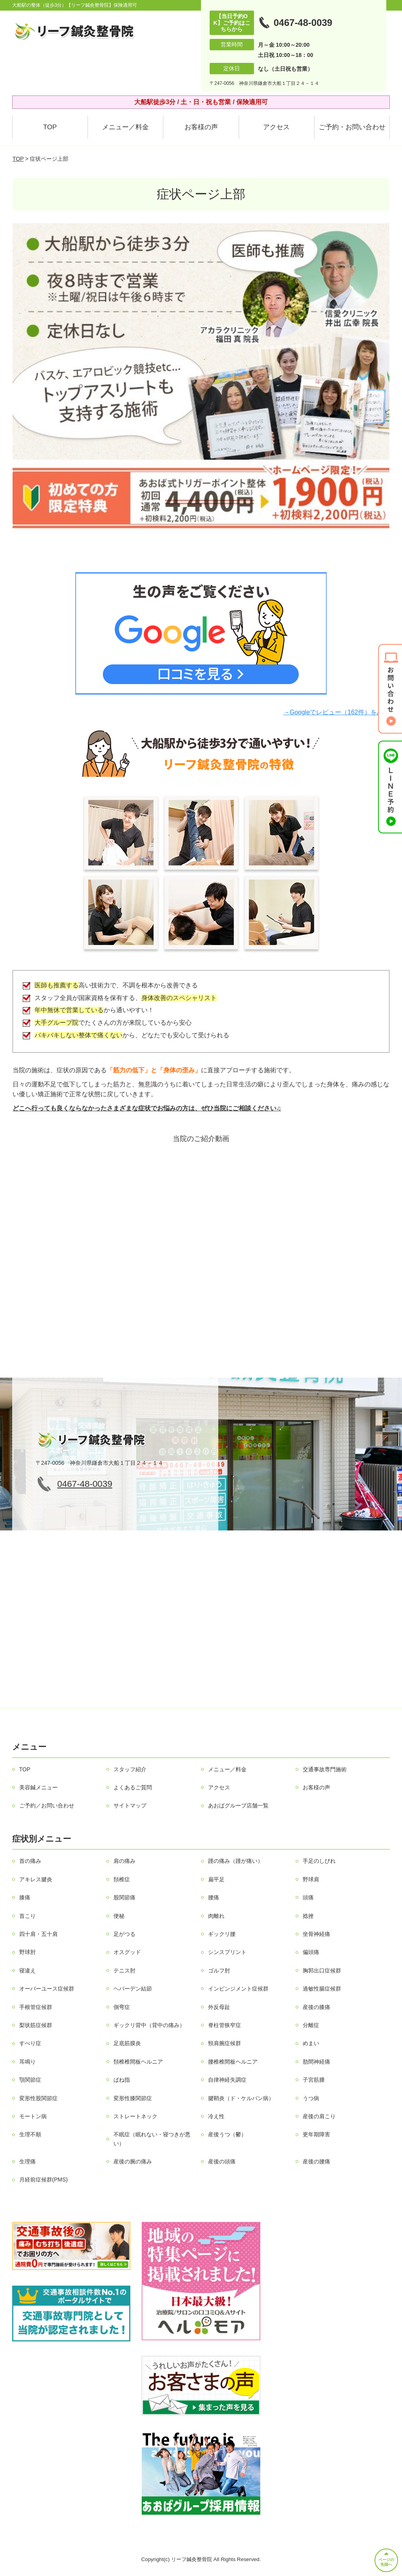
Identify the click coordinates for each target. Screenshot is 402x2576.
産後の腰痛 (316, 2161)
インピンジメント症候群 (238, 1988)
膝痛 (24, 1897)
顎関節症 (30, 2080)
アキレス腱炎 (35, 1879)
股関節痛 (124, 1897)
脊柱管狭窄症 (224, 2025)
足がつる (124, 1934)
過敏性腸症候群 (322, 1988)
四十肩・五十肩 (38, 1934)
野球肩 (311, 1879)
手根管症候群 (35, 2007)
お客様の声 (201, 127)
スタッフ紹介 (129, 1769)
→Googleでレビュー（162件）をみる (336, 712)
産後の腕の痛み (132, 2161)
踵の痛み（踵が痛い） (235, 1861)
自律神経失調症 (227, 2080)
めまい (311, 2043)
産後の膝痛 (316, 2007)
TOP (50, 127)
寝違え (27, 1970)
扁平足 (216, 1879)
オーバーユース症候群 (46, 1988)
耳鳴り (27, 2062)
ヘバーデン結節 (132, 1988)
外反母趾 (219, 2007)
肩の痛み (124, 1861)
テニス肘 (124, 1970)
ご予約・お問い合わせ (352, 127)
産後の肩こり (319, 2116)
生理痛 (27, 2161)
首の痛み (30, 1861)
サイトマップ (129, 1805)
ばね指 (121, 2080)
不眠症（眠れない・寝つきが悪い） (151, 2138)
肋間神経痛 (316, 2062)
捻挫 (308, 1916)
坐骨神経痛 (316, 1934)
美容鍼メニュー (38, 1787)
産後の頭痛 (222, 2161)
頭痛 (308, 1897)
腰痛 (213, 1897)
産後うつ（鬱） (227, 2134)
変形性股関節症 (38, 2098)
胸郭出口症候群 (322, 1970)
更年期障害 (316, 2134)
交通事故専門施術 (325, 1769)
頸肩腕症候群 (224, 2043)
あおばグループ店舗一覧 (238, 1805)
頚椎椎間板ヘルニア (138, 2062)
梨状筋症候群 (35, 2025)
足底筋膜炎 (127, 2043)
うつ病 (311, 2098)
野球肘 (27, 1952)
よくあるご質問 (132, 1787)
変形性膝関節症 (132, 2098)
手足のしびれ (319, 1861)
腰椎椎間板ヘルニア (233, 2062)
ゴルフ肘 (219, 1970)
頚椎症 (121, 1879)
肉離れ (216, 1916)
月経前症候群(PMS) (43, 2179)
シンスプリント (227, 1952)
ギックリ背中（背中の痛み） (149, 2025)
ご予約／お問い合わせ (46, 1805)
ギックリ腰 (222, 1934)
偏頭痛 (311, 1952)
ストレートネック (135, 2116)
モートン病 (33, 2116)
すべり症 (30, 2043)
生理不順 (30, 2134)
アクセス (276, 127)
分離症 (311, 2025)
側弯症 (121, 2007)
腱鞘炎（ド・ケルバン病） (241, 2098)
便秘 (118, 1916)
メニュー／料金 (125, 127)
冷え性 (216, 2116)
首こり (27, 1916)
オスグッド (127, 1952)
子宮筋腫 (314, 2080)
